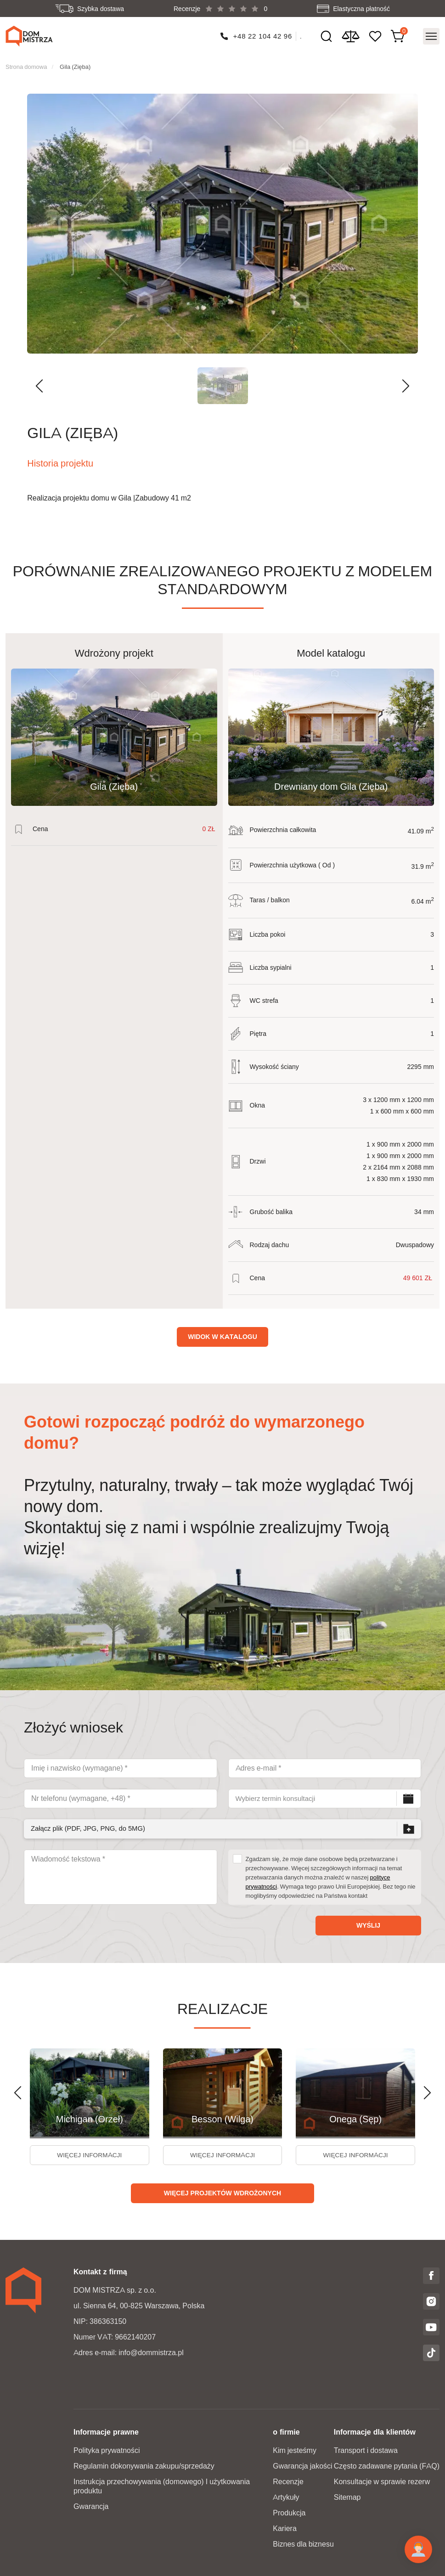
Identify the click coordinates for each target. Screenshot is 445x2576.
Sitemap (347, 2496)
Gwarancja (90, 2506)
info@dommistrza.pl (151, 2352)
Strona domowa (26, 64)
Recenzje (288, 2481)
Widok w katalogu (222, 1335)
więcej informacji (89, 2154)
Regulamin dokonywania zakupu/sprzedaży (143, 2465)
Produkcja (289, 2512)
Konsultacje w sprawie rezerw (382, 2481)
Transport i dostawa (366, 2450)
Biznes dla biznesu (303, 2543)
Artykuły (286, 2496)
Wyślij (368, 1923)
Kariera (285, 2528)
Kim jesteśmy (294, 2450)
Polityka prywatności (106, 2450)
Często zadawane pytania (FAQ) (386, 2465)
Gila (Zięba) (75, 64)
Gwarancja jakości (302, 2465)
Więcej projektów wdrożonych (222, 2192)
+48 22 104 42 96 (262, 35)
